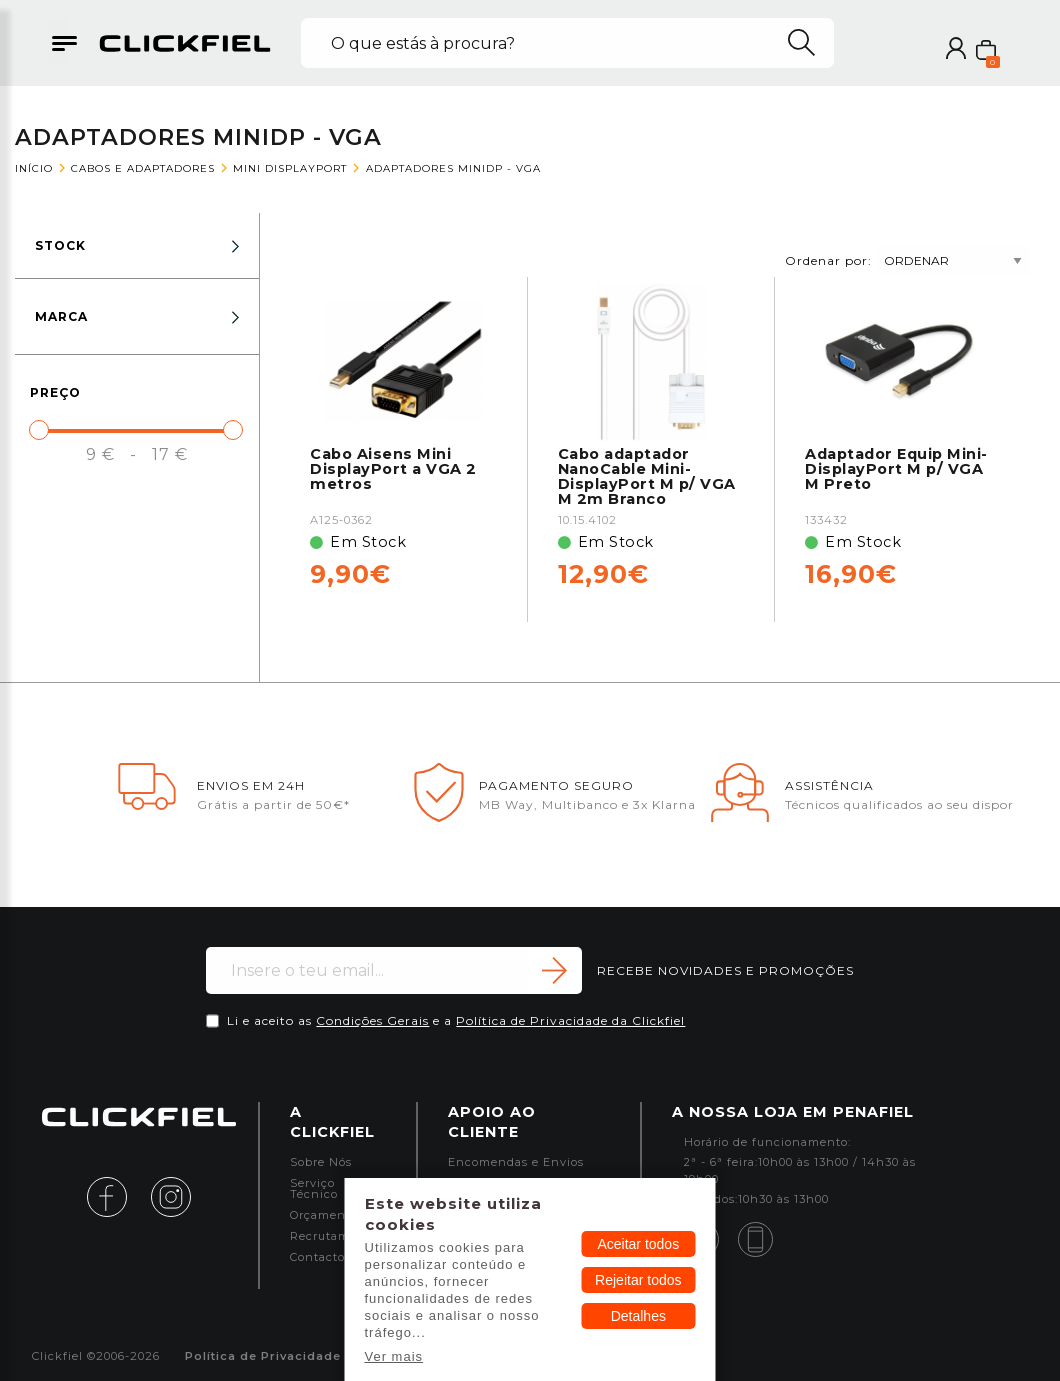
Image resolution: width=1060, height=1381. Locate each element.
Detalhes (638, 1316)
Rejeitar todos (638, 1280)
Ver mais (394, 1356)
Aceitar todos (638, 1244)
